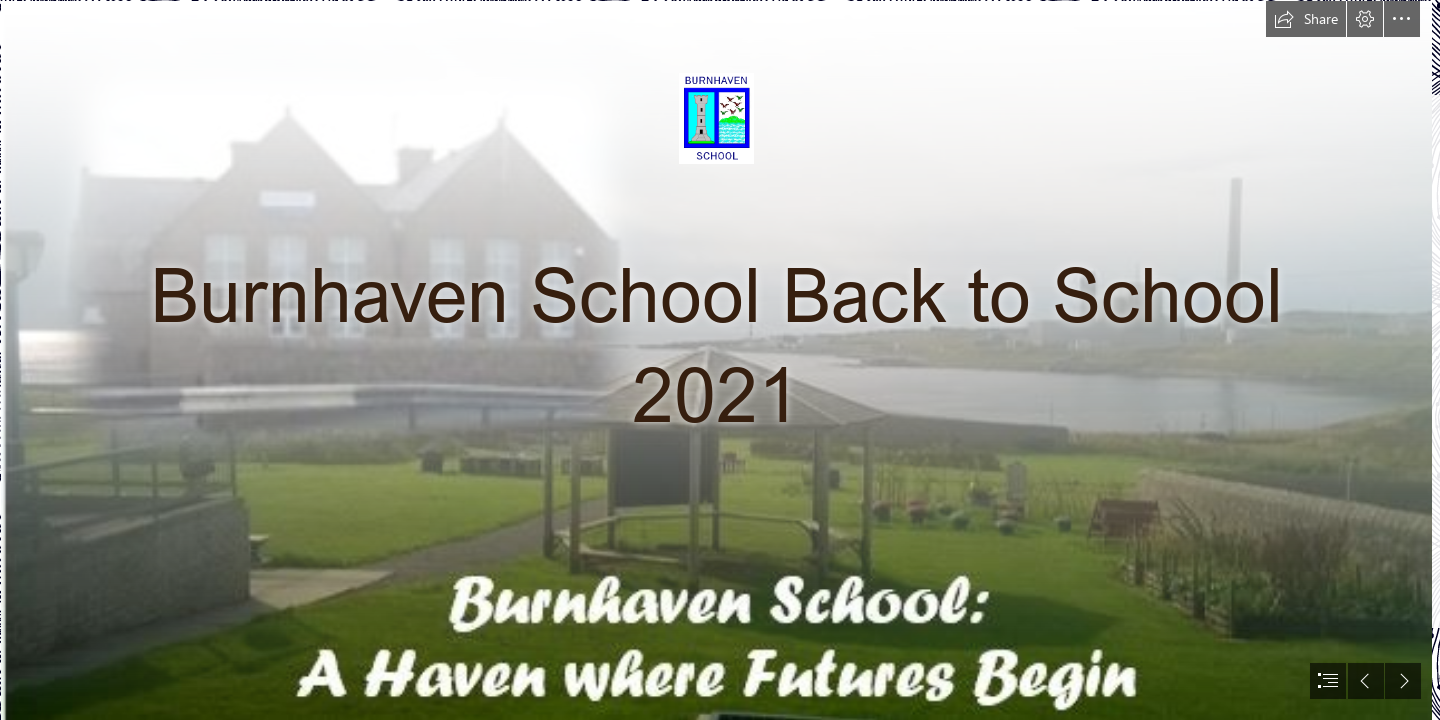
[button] (1306, 19)
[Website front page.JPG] (715, 360)
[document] (720, 360)
